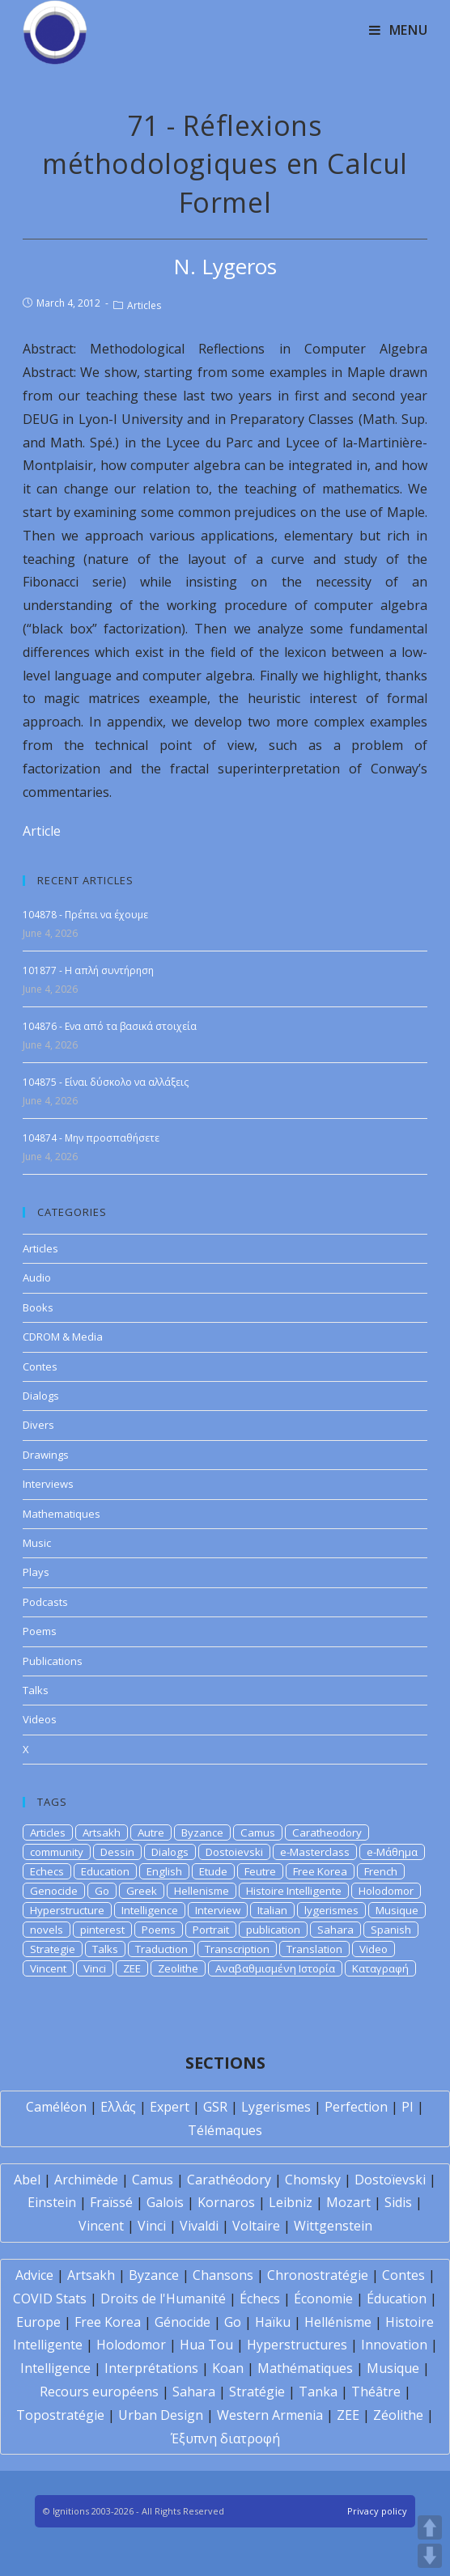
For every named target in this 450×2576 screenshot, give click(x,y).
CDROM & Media (63, 1336)
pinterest (102, 1929)
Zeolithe (178, 1968)
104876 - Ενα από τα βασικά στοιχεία (110, 1026)
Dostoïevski (390, 2179)
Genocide (54, 1890)
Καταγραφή (380, 1968)
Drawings (46, 1454)
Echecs (47, 1871)
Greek (141, 1890)
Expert (169, 2107)
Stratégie (257, 2391)
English (164, 1871)
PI (407, 2107)
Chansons (223, 2275)
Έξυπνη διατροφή (225, 2438)
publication (273, 1929)
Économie (323, 2298)
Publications (53, 1661)
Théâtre (376, 2391)
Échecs (260, 2298)
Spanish (391, 1929)
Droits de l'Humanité (163, 2298)
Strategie (52, 1949)
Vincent (48, 1968)
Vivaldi (199, 2226)
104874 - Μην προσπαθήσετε (91, 1138)
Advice (34, 2275)
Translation (314, 1949)
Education (105, 1871)
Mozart (348, 2202)
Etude (213, 1871)
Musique (397, 1910)
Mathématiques (305, 2368)
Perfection (356, 2107)
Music (37, 1543)
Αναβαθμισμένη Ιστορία (275, 1968)
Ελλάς (118, 2107)
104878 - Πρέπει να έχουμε (85, 915)
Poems (40, 1631)
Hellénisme (337, 2322)
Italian (272, 1910)
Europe (38, 2322)
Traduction (161, 1949)
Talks (36, 1690)
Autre (151, 1832)
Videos (40, 1719)
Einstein (52, 2202)
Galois (165, 2202)
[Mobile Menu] (398, 30)
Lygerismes (276, 2107)
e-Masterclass (315, 1852)
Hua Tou (206, 2345)
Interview (217, 1910)
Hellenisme (201, 1890)
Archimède (86, 2179)
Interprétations (151, 2368)
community (56, 1852)
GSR (215, 2107)
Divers (38, 1424)
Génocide (182, 2322)
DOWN (430, 2556)
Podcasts (45, 1602)
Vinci (94, 1968)
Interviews (48, 1484)
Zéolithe (398, 2415)
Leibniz (290, 2202)
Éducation (397, 2298)
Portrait (211, 1929)
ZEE (132, 1968)
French (380, 1871)
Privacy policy (377, 2511)
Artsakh (102, 1832)
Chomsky (313, 2179)
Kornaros (226, 2202)
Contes (40, 1366)
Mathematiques (61, 1513)
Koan (228, 2368)
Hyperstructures (297, 2345)
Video (373, 1949)
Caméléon (56, 2107)
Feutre (260, 1871)
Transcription (237, 1949)
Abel (27, 2179)
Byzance (202, 1832)
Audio (37, 1277)
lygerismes (331, 1910)
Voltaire (256, 2226)
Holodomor (386, 1890)
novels (46, 1929)
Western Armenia (270, 2415)
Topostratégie (60, 2415)
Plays (36, 1572)
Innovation (394, 2345)
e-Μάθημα (392, 1852)
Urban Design (160, 2415)
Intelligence (149, 1910)
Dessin (117, 1852)
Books (38, 1307)
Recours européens (99, 2391)
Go (102, 1890)
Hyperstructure (67, 1910)
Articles (144, 305)
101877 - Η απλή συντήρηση (88, 970)
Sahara (335, 1929)
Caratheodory (327, 1832)
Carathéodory (229, 2179)
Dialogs (41, 1395)
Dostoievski (234, 1852)
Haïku (273, 2322)
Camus (257, 1832)
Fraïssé (111, 2202)
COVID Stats (50, 2298)
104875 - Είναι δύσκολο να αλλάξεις (106, 1082)
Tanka (318, 2391)
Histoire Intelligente (294, 1890)
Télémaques (225, 2130)
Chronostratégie (317, 2275)
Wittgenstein (333, 2226)
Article (42, 831)
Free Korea (320, 1871)
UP (430, 2527)
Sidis (398, 2202)
